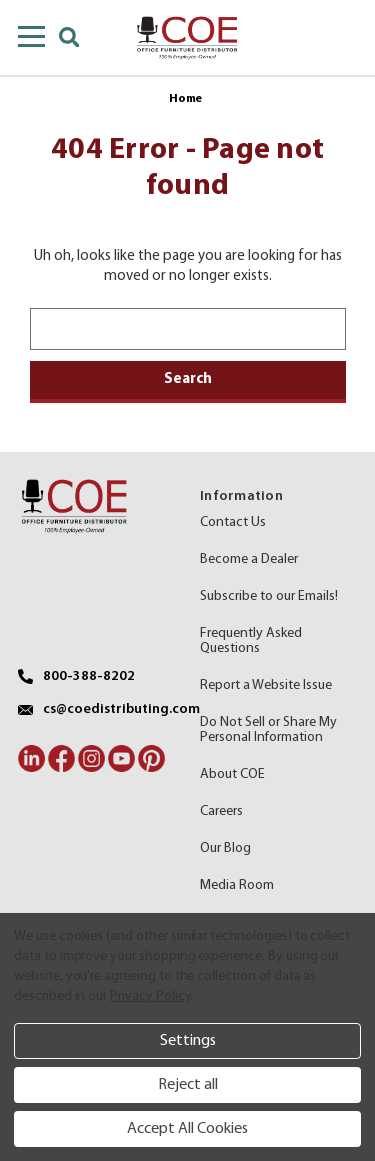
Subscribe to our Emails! (269, 596)
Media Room (237, 885)
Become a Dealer (249, 559)
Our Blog (225, 848)
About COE (232, 774)
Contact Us (233, 522)
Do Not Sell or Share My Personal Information (268, 730)
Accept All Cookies (187, 1129)
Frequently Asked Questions (251, 641)
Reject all (188, 1085)
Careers (221, 811)
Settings (188, 1041)
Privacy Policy (150, 996)
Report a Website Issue (266, 685)
